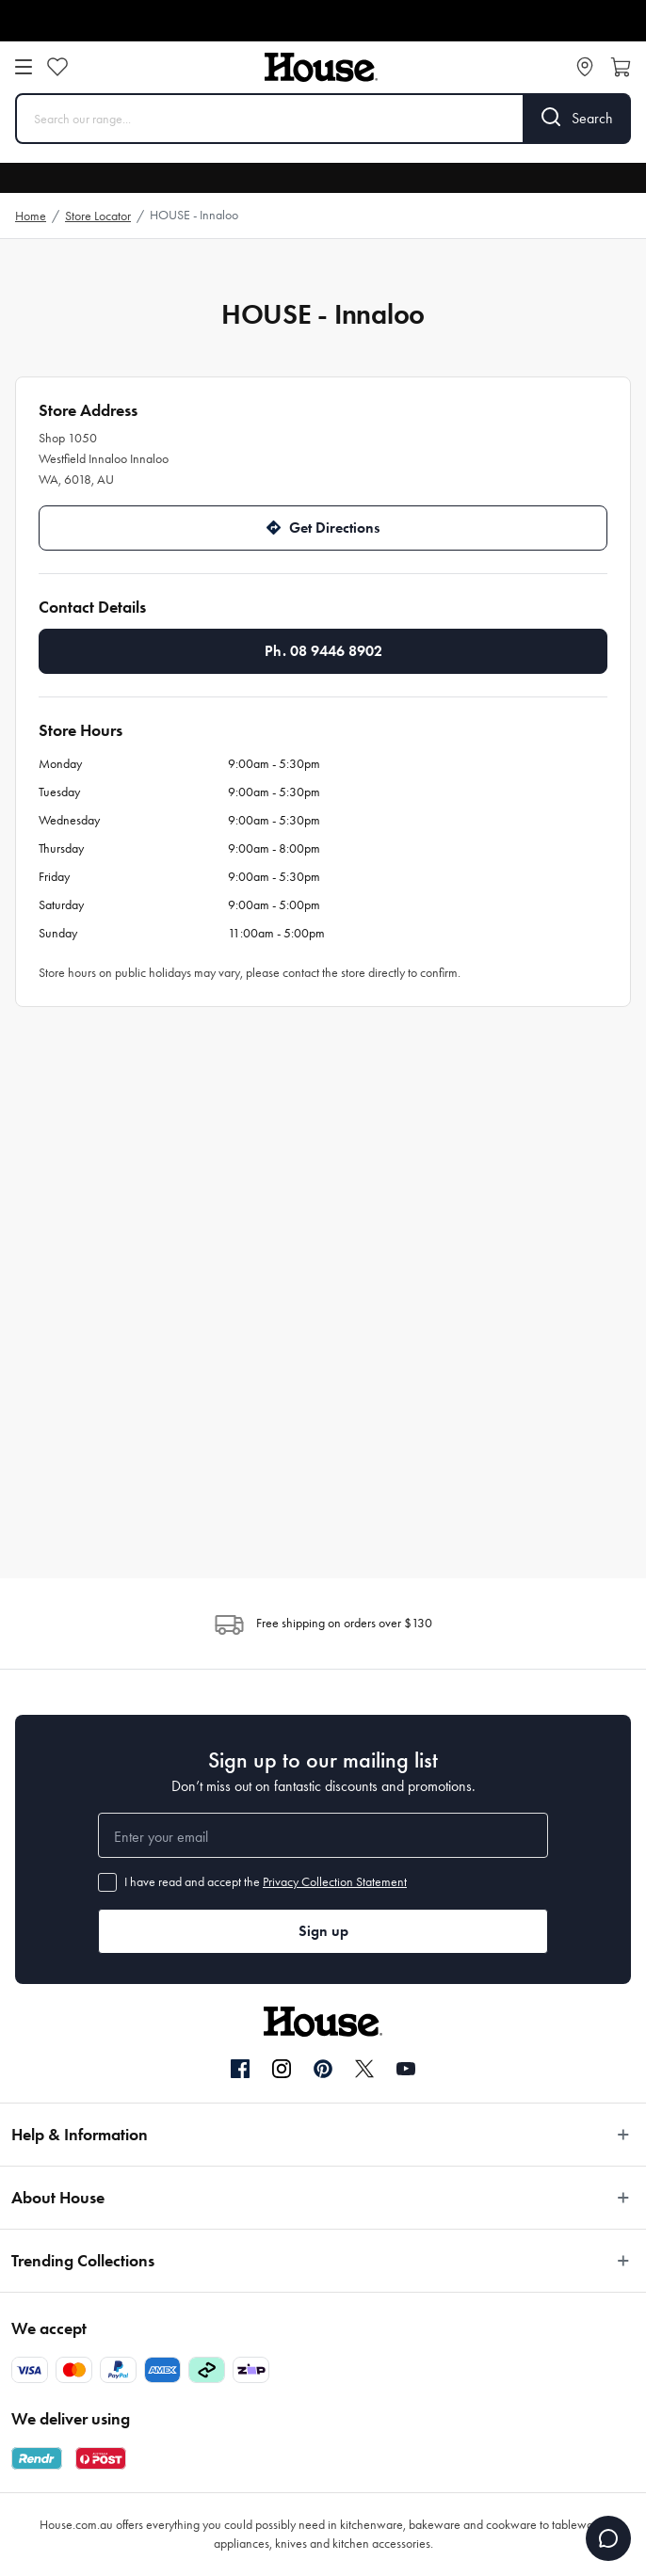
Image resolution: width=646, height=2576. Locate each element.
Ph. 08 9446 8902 (323, 651)
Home (30, 216)
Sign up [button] (323, 1931)
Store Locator (98, 216)
